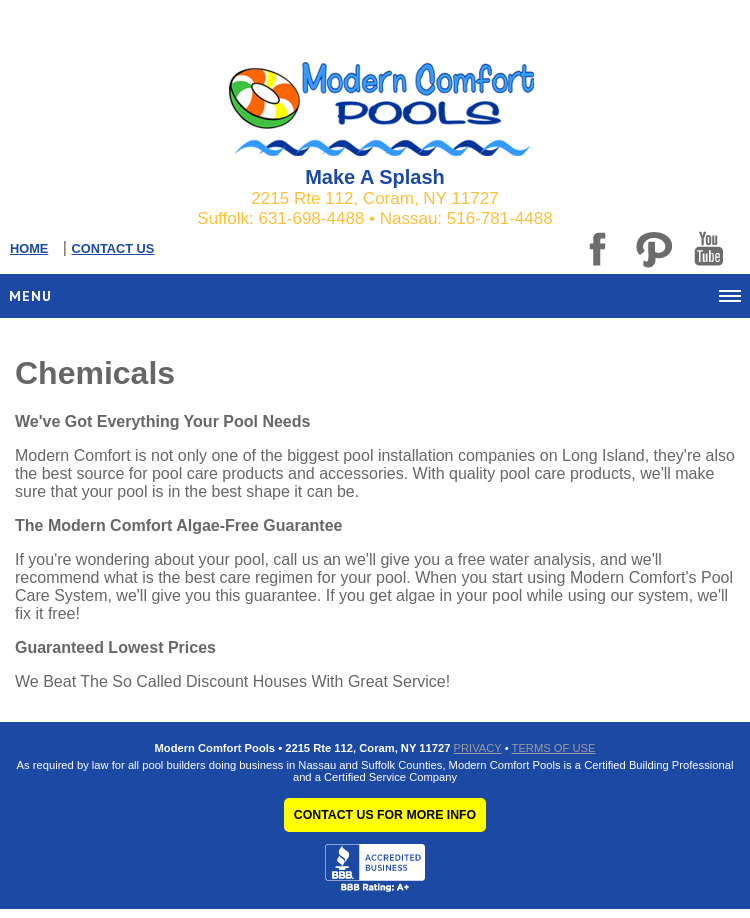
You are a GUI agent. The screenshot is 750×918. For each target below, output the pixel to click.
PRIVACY (478, 748)
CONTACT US (112, 248)
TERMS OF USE (554, 748)
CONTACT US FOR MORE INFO (385, 815)
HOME (29, 248)
